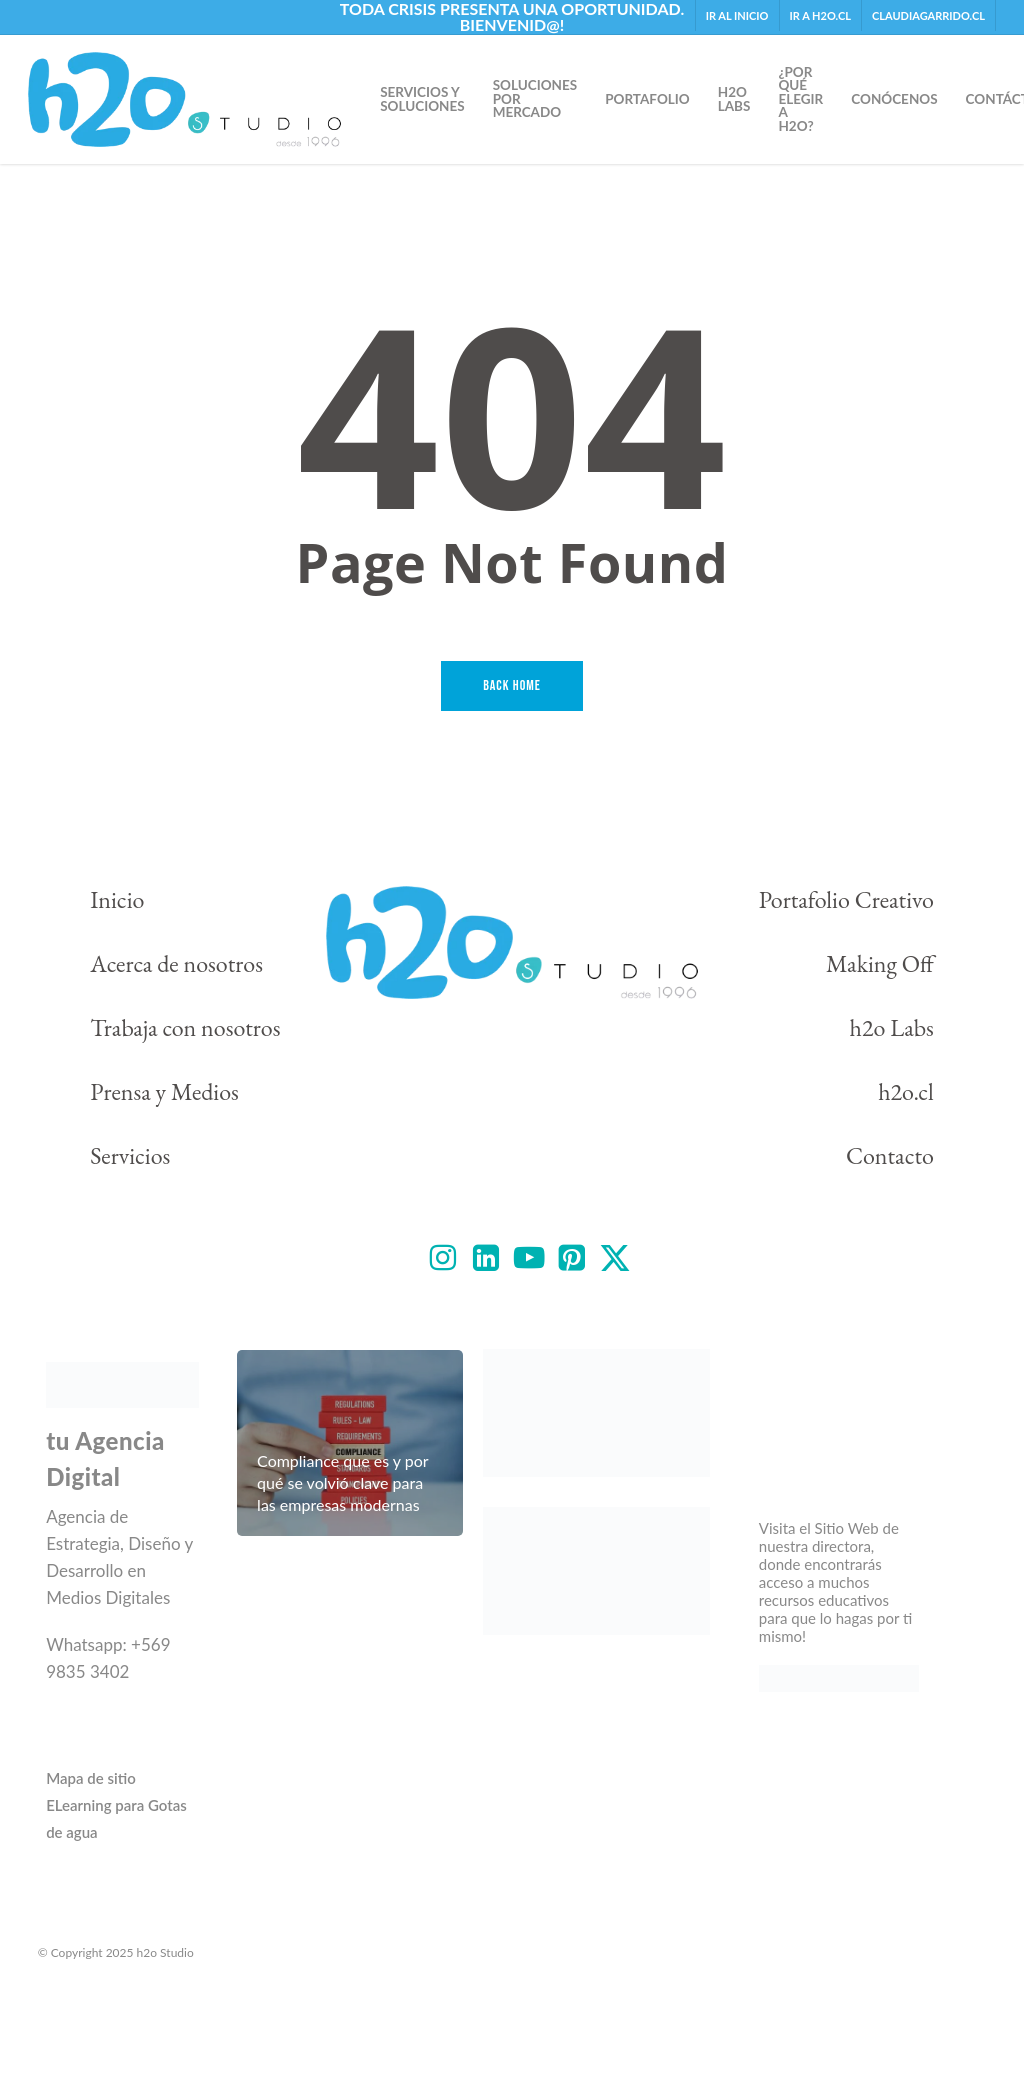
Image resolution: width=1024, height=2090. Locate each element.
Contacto (890, 1155)
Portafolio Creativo (846, 899)
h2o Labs (892, 1027)
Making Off (880, 963)
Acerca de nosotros (176, 963)
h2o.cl (906, 1091)
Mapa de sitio (91, 1778)
